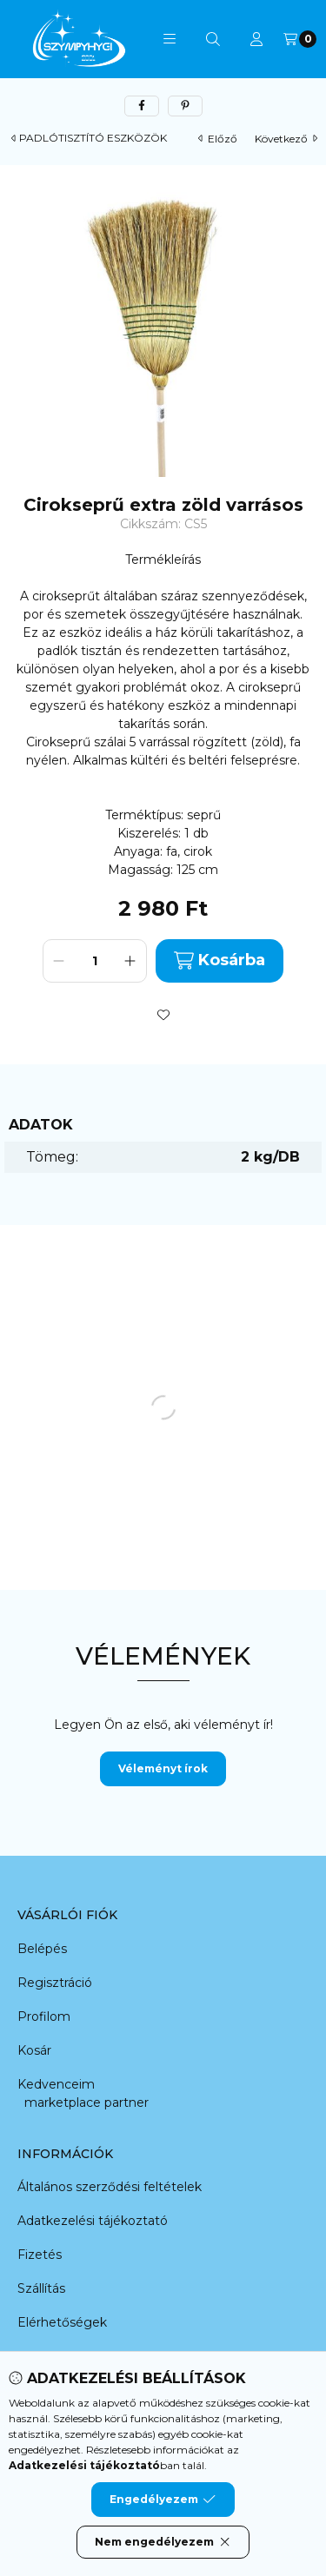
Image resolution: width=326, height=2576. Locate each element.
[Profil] (256, 39)
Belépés (42, 1949)
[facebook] (141, 106)
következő (286, 138)
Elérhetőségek (62, 2322)
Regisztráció (54, 1982)
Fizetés (39, 2254)
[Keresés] (213, 39)
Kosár (34, 2050)
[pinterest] (185, 106)
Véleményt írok (163, 1768)
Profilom (43, 2016)
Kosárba (219, 960)
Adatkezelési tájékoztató (92, 2220)
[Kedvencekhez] (163, 1015)
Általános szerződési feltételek (109, 2187)
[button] (169, 39)
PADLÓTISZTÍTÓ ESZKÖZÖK (93, 138)
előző (217, 138)
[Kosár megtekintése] (300, 39)
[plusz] (130, 961)
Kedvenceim (56, 2084)
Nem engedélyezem (163, 2542)
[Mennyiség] (95, 961)
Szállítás (41, 2288)
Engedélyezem (163, 2499)
